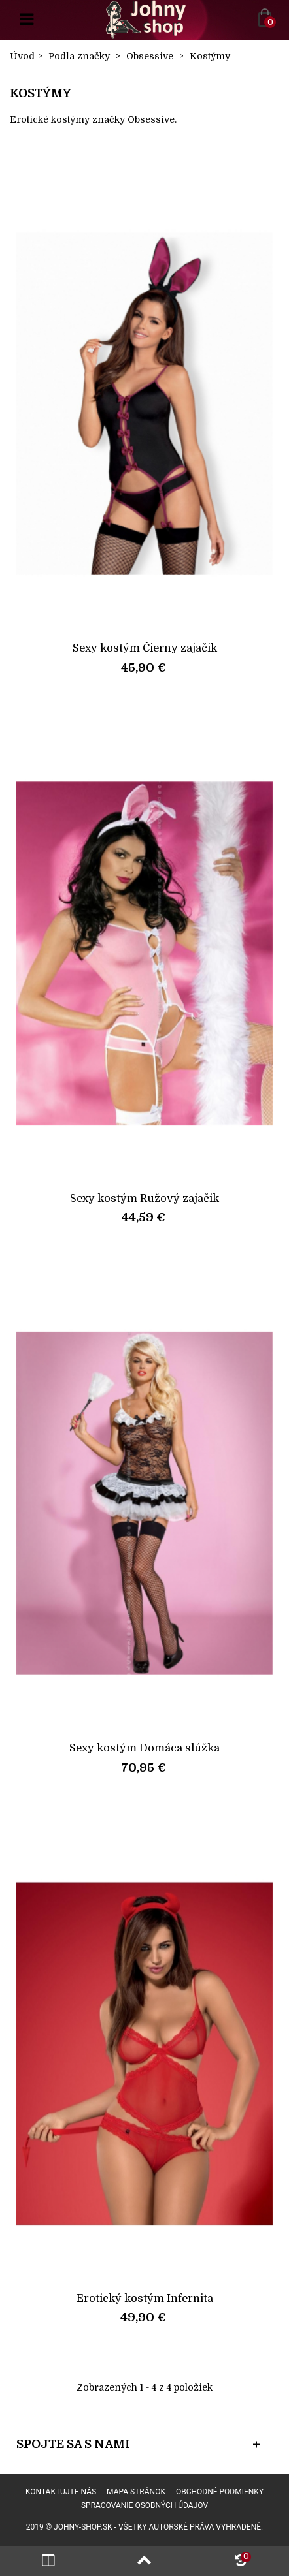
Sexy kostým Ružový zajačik (144, 1198)
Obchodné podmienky (220, 2491)
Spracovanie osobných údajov (144, 2505)
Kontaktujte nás (61, 2491)
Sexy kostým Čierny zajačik (145, 648)
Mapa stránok (136, 2491)
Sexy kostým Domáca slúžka (144, 1748)
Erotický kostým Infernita (144, 2298)
